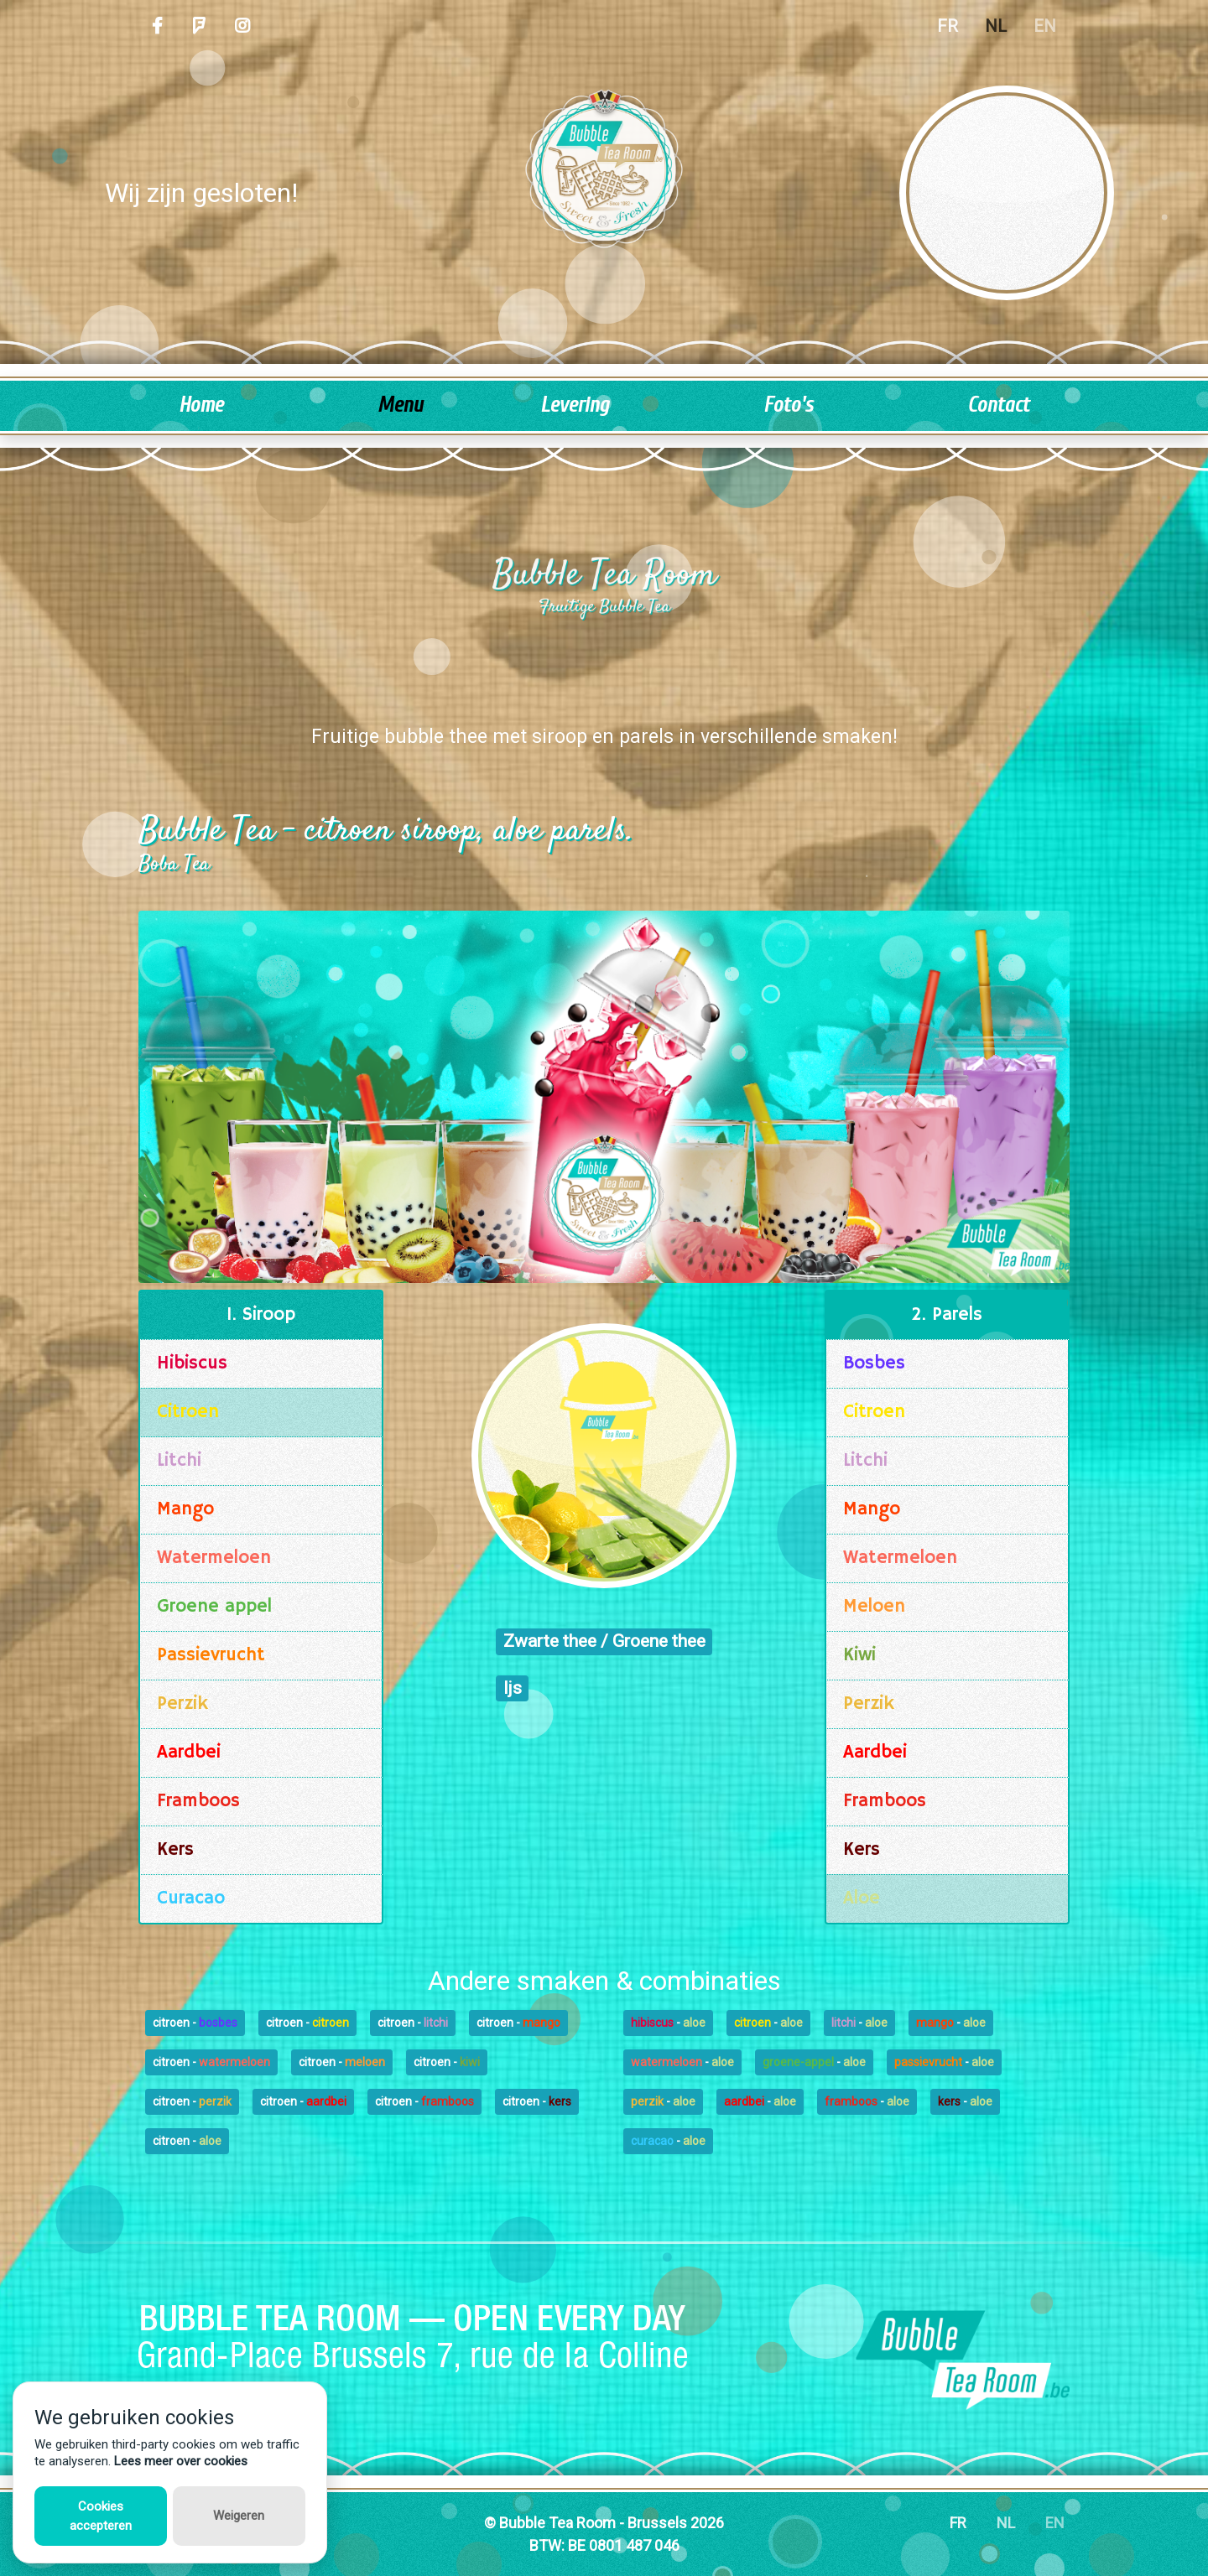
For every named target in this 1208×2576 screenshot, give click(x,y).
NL (996, 26)
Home (201, 405)
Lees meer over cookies (180, 2461)
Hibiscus (192, 1363)
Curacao (191, 1898)
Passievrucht (211, 1655)
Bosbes (874, 1363)
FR (947, 26)
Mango (185, 1509)
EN (1045, 26)
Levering (574, 405)
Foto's (788, 405)
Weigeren (238, 2515)
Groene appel (214, 1606)
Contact (998, 405)
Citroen (188, 1412)
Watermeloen (214, 1558)
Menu (400, 405)
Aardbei (189, 1752)
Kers (175, 1850)
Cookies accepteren (101, 2516)
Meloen (874, 1606)
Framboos (198, 1801)
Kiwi (859, 1655)
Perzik (182, 1704)
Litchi (179, 1460)
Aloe (861, 1898)
